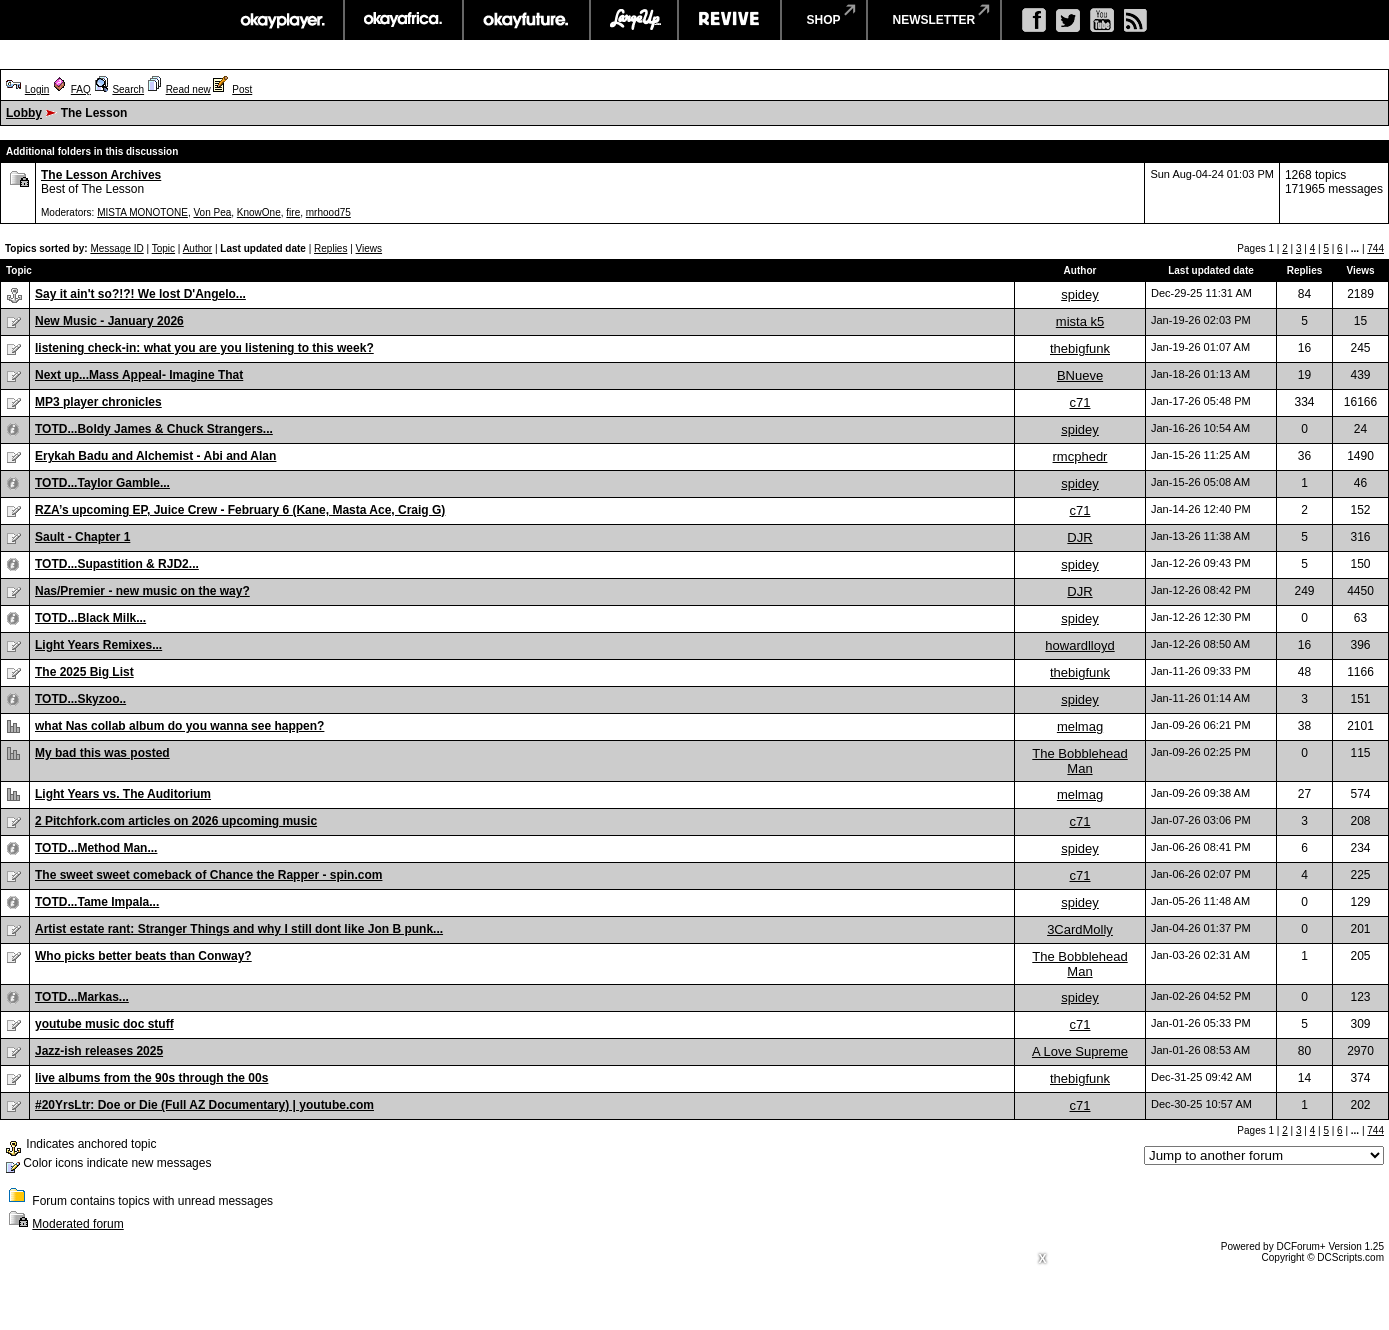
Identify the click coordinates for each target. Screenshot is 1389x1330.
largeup (634, 20)
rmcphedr (1080, 456)
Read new (188, 89)
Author (197, 248)
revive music (729, 20)
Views (369, 248)
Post (242, 89)
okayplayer (281, 20)
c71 (1080, 402)
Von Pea (212, 212)
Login (37, 89)
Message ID (116, 248)
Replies (330, 248)
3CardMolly (1080, 929)
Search (128, 89)
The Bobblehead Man (1079, 761)
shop (824, 20)
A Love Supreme (1080, 1051)
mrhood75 (328, 212)
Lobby (24, 113)
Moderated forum (77, 1224)
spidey (1080, 294)
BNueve (1080, 375)
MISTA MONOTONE (142, 212)
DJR (1079, 537)
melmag (1080, 726)
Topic (163, 248)
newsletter (934, 20)
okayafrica (403, 20)
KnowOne (259, 212)
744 (1375, 248)
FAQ (81, 89)
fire (293, 212)
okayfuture (526, 20)
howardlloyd (1079, 645)
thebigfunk (1080, 348)
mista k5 (1080, 321)
